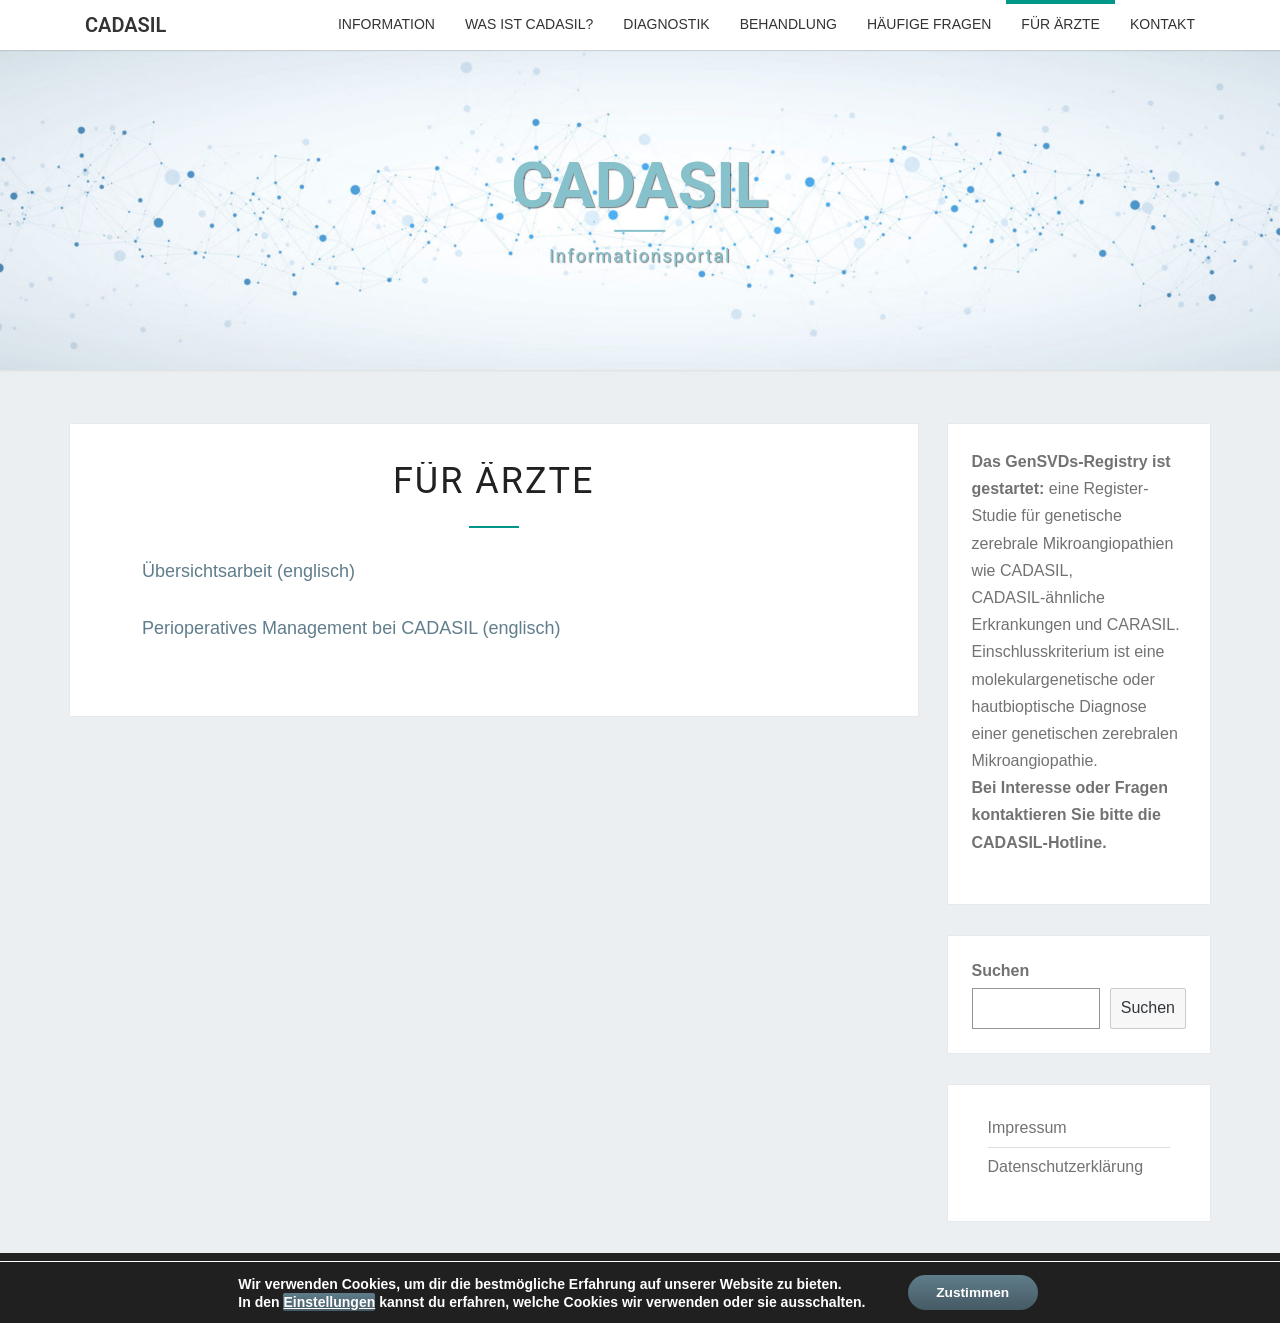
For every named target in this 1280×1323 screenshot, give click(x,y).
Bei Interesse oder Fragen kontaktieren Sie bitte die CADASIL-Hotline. (1070, 814)
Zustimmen (972, 1292)
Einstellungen (327, 1301)
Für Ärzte (1060, 24)
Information (386, 24)
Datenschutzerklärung (1066, 1166)
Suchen (1001, 970)
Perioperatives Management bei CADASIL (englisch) (351, 628)
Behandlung (788, 24)
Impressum (1027, 1127)
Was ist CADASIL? (529, 24)
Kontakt (1162, 24)
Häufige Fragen (929, 24)
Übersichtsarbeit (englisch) (248, 571)
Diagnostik (666, 24)
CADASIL (125, 25)
